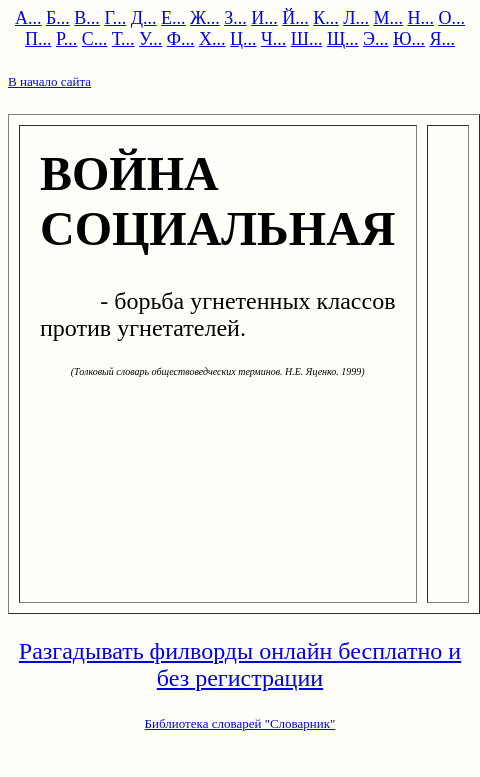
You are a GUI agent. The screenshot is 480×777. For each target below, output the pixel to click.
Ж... (205, 18)
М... (388, 18)
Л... (356, 18)
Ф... (181, 39)
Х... (212, 39)
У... (150, 39)
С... (95, 39)
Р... (66, 39)
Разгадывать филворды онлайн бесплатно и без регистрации (240, 664)
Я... (442, 39)
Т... (123, 39)
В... (87, 18)
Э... (375, 39)
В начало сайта (49, 81)
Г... (115, 18)
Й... (295, 18)
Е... (173, 18)
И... (264, 18)
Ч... (273, 39)
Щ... (343, 39)
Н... (420, 18)
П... (38, 39)
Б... (58, 18)
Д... (144, 18)
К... (326, 18)
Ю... (409, 39)
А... (28, 18)
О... (451, 18)
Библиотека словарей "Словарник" (240, 723)
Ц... (243, 39)
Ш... (307, 39)
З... (235, 18)
